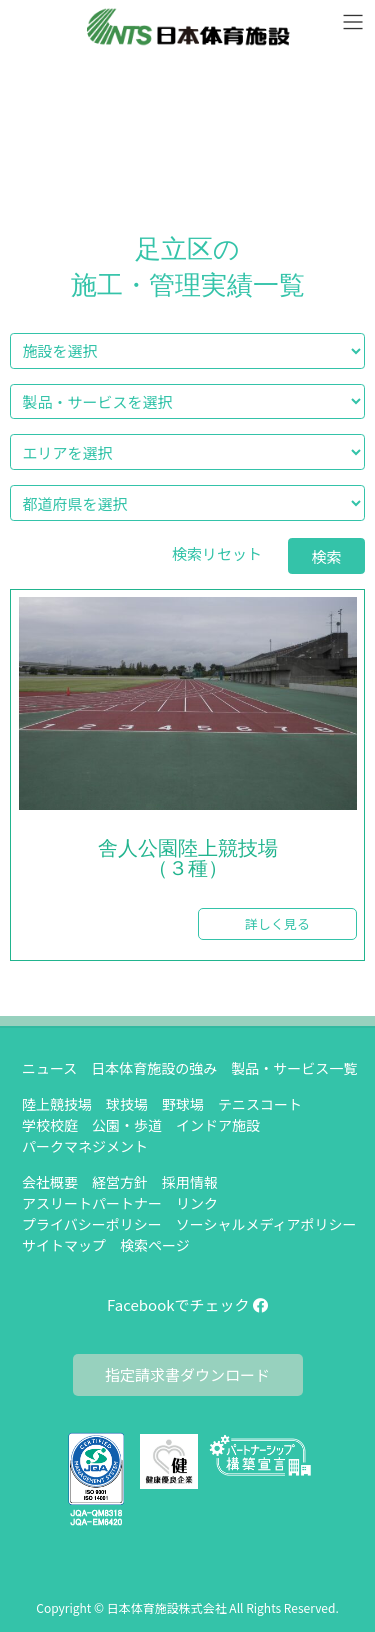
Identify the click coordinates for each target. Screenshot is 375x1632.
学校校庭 (50, 1125)
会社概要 (50, 1182)
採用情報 (190, 1182)
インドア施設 (218, 1125)
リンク (197, 1203)
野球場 (183, 1104)
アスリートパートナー (92, 1203)
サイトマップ (64, 1245)
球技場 (127, 1104)
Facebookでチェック (187, 1304)
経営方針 (120, 1182)
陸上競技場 (57, 1104)
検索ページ (155, 1245)
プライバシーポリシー (92, 1224)
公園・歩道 (127, 1125)
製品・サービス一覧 (294, 1068)
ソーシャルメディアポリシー (266, 1224)
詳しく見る (277, 923)
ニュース (49, 1068)
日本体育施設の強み (154, 1068)
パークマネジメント (85, 1146)
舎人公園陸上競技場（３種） (188, 859)
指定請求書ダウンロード (187, 1374)
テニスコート (260, 1104)
